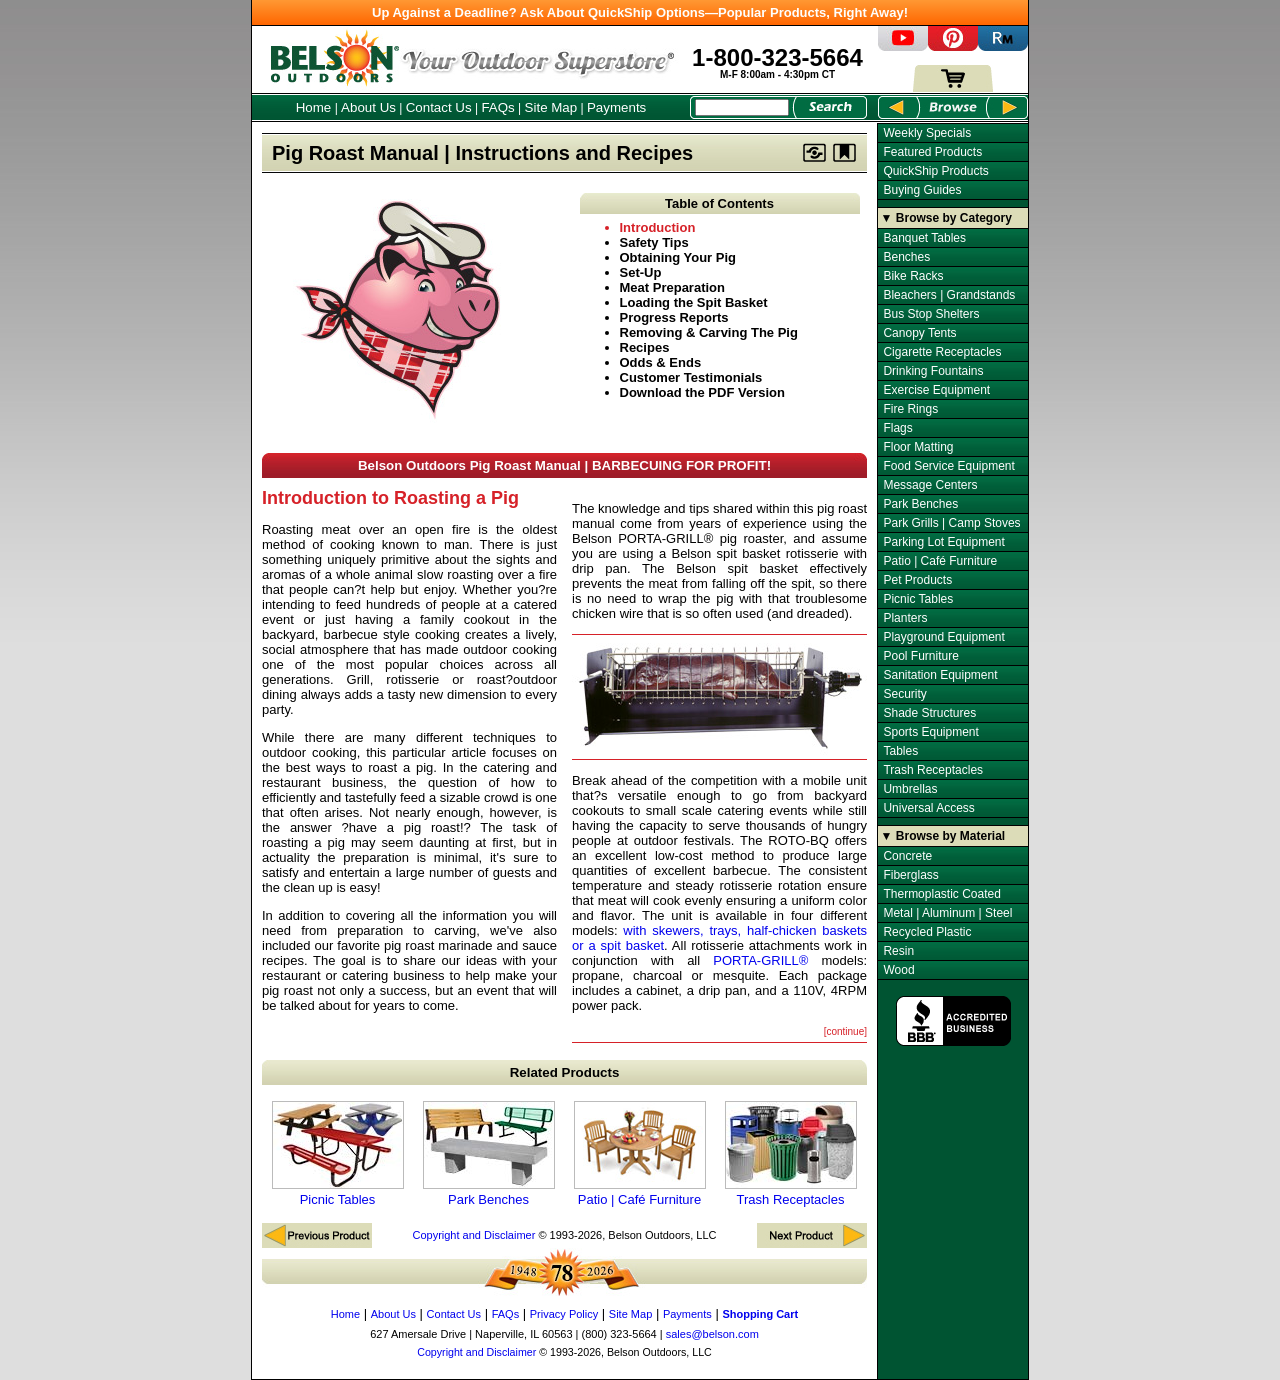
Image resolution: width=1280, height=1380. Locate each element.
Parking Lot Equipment (943, 542)
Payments (616, 107)
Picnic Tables (338, 1154)
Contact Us (439, 107)
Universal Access (928, 808)
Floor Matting (918, 447)
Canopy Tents (919, 333)
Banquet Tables (924, 238)
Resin (898, 951)
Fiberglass (910, 875)
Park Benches (489, 1154)
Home (314, 107)
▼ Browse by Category (946, 218)
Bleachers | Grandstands (949, 295)
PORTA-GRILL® (760, 960)
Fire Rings (910, 409)
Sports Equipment (930, 732)
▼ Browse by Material (943, 836)
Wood (898, 970)
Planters (905, 618)
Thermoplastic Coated (941, 894)
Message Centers (930, 485)
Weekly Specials (927, 133)
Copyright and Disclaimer (473, 1235)
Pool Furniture (920, 656)
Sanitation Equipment (940, 675)
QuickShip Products (935, 171)
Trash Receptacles (791, 1154)
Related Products (565, 1072)
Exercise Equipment (936, 390)
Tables (900, 751)
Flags (897, 428)
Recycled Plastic (927, 932)
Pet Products (917, 580)
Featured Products (932, 152)
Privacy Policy (564, 1314)
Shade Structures (929, 713)
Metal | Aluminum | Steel (947, 913)
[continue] (845, 1031)
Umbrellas (910, 789)
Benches (906, 257)
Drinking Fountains (933, 371)
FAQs (497, 107)
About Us (368, 107)
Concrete (907, 856)
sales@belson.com (712, 1334)
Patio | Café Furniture (640, 1154)
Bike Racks (913, 276)
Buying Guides (922, 190)
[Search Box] (742, 107)
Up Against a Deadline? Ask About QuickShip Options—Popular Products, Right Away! (640, 12)
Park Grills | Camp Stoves (951, 523)
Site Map (551, 107)
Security (904, 694)
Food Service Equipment (948, 466)
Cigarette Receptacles (942, 352)
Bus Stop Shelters (931, 314)
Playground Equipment (943, 637)
